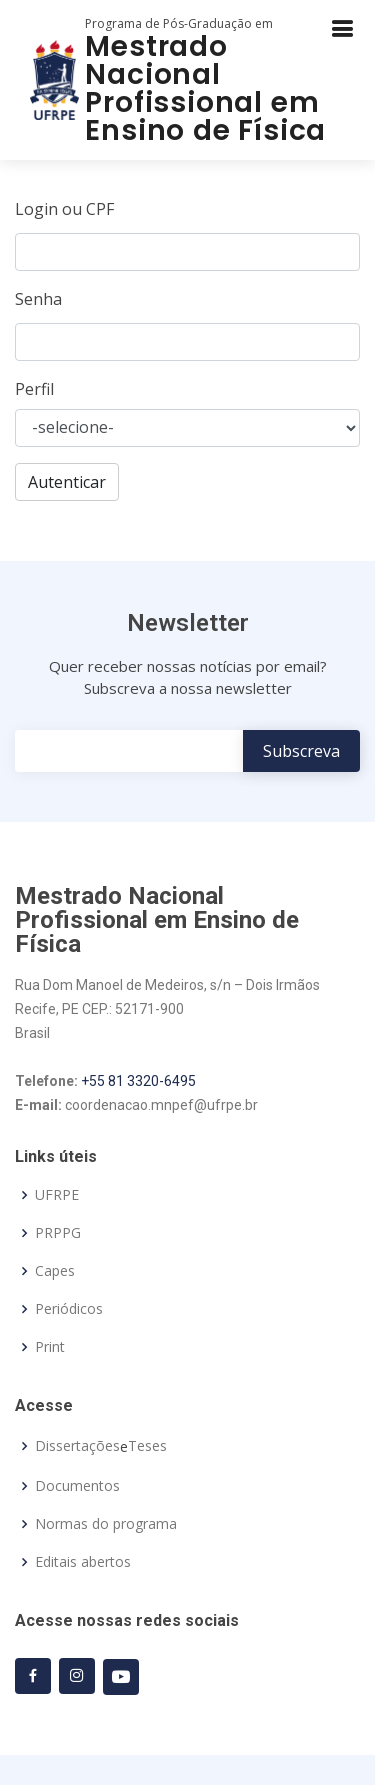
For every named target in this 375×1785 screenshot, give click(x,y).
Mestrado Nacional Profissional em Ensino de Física (205, 88)
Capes (55, 1271)
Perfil (34, 389)
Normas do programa (106, 1524)
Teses (147, 1446)
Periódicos (69, 1309)
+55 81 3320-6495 (138, 1081)
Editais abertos (83, 1562)
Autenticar (67, 482)
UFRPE (57, 1195)
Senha (38, 299)
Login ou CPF (64, 209)
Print (50, 1347)
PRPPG (58, 1233)
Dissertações (77, 1446)
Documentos (77, 1486)
